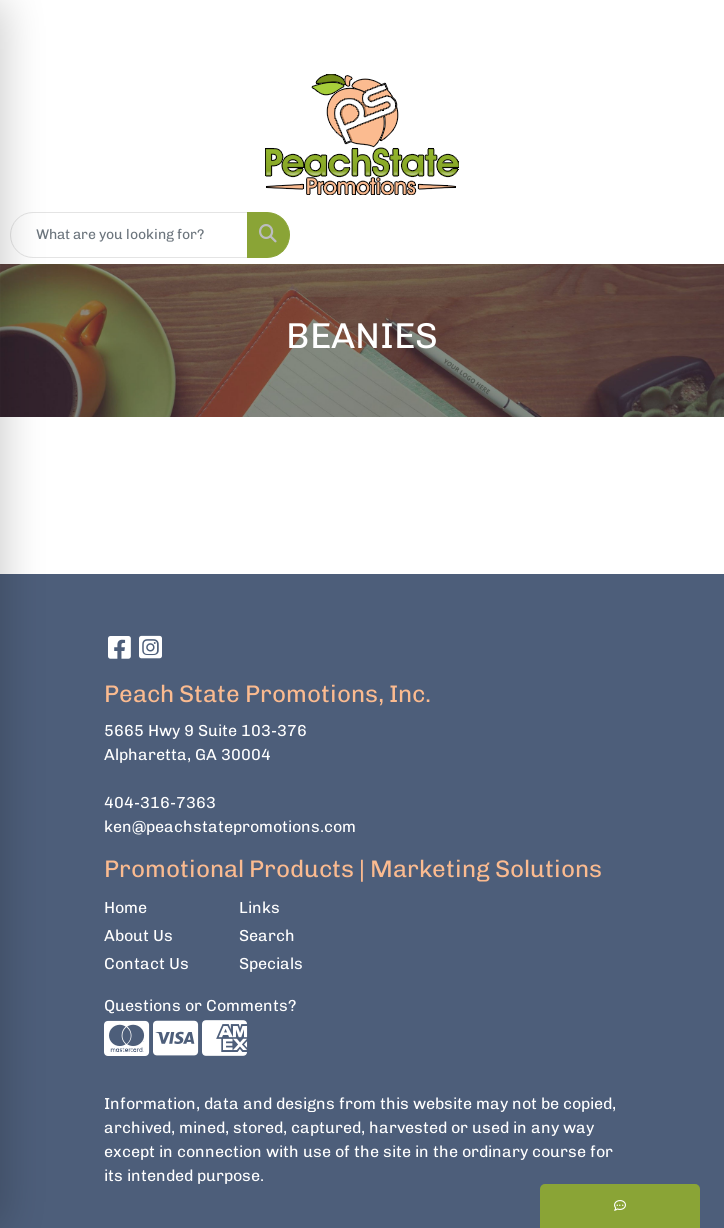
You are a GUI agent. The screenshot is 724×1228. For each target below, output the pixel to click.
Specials (271, 963)
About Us (138, 935)
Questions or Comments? (200, 1005)
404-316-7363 (160, 802)
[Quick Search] (129, 235)
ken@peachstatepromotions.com (230, 826)
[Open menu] (684, 235)
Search (267, 935)
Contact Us (146, 963)
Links (259, 907)
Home (125, 907)
